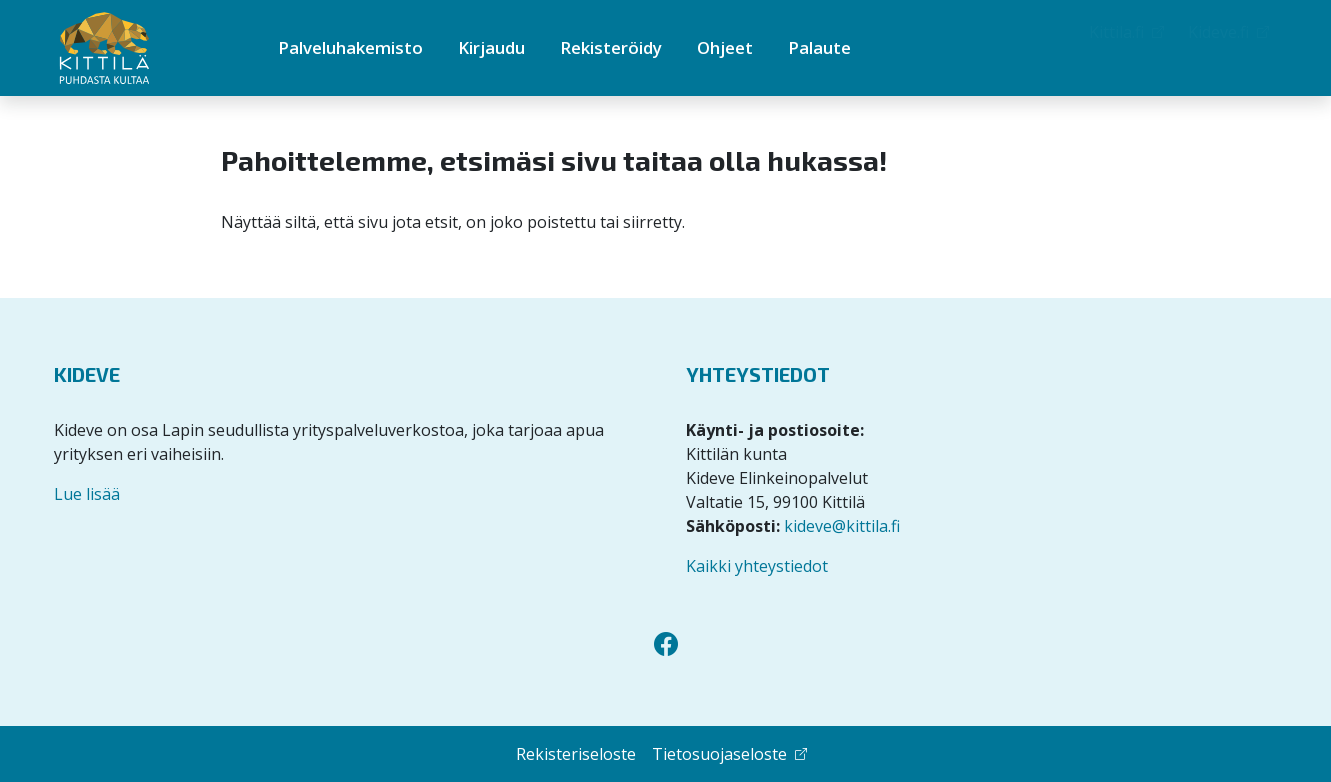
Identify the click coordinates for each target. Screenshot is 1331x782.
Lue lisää (87, 494)
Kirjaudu (491, 47)
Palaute (819, 47)
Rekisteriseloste (576, 754)
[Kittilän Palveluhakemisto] (139, 48)
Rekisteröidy (611, 47)
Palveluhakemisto (350, 47)
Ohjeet (725, 47)
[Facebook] (666, 644)
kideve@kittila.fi (842, 526)
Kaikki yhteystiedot (757, 566)
